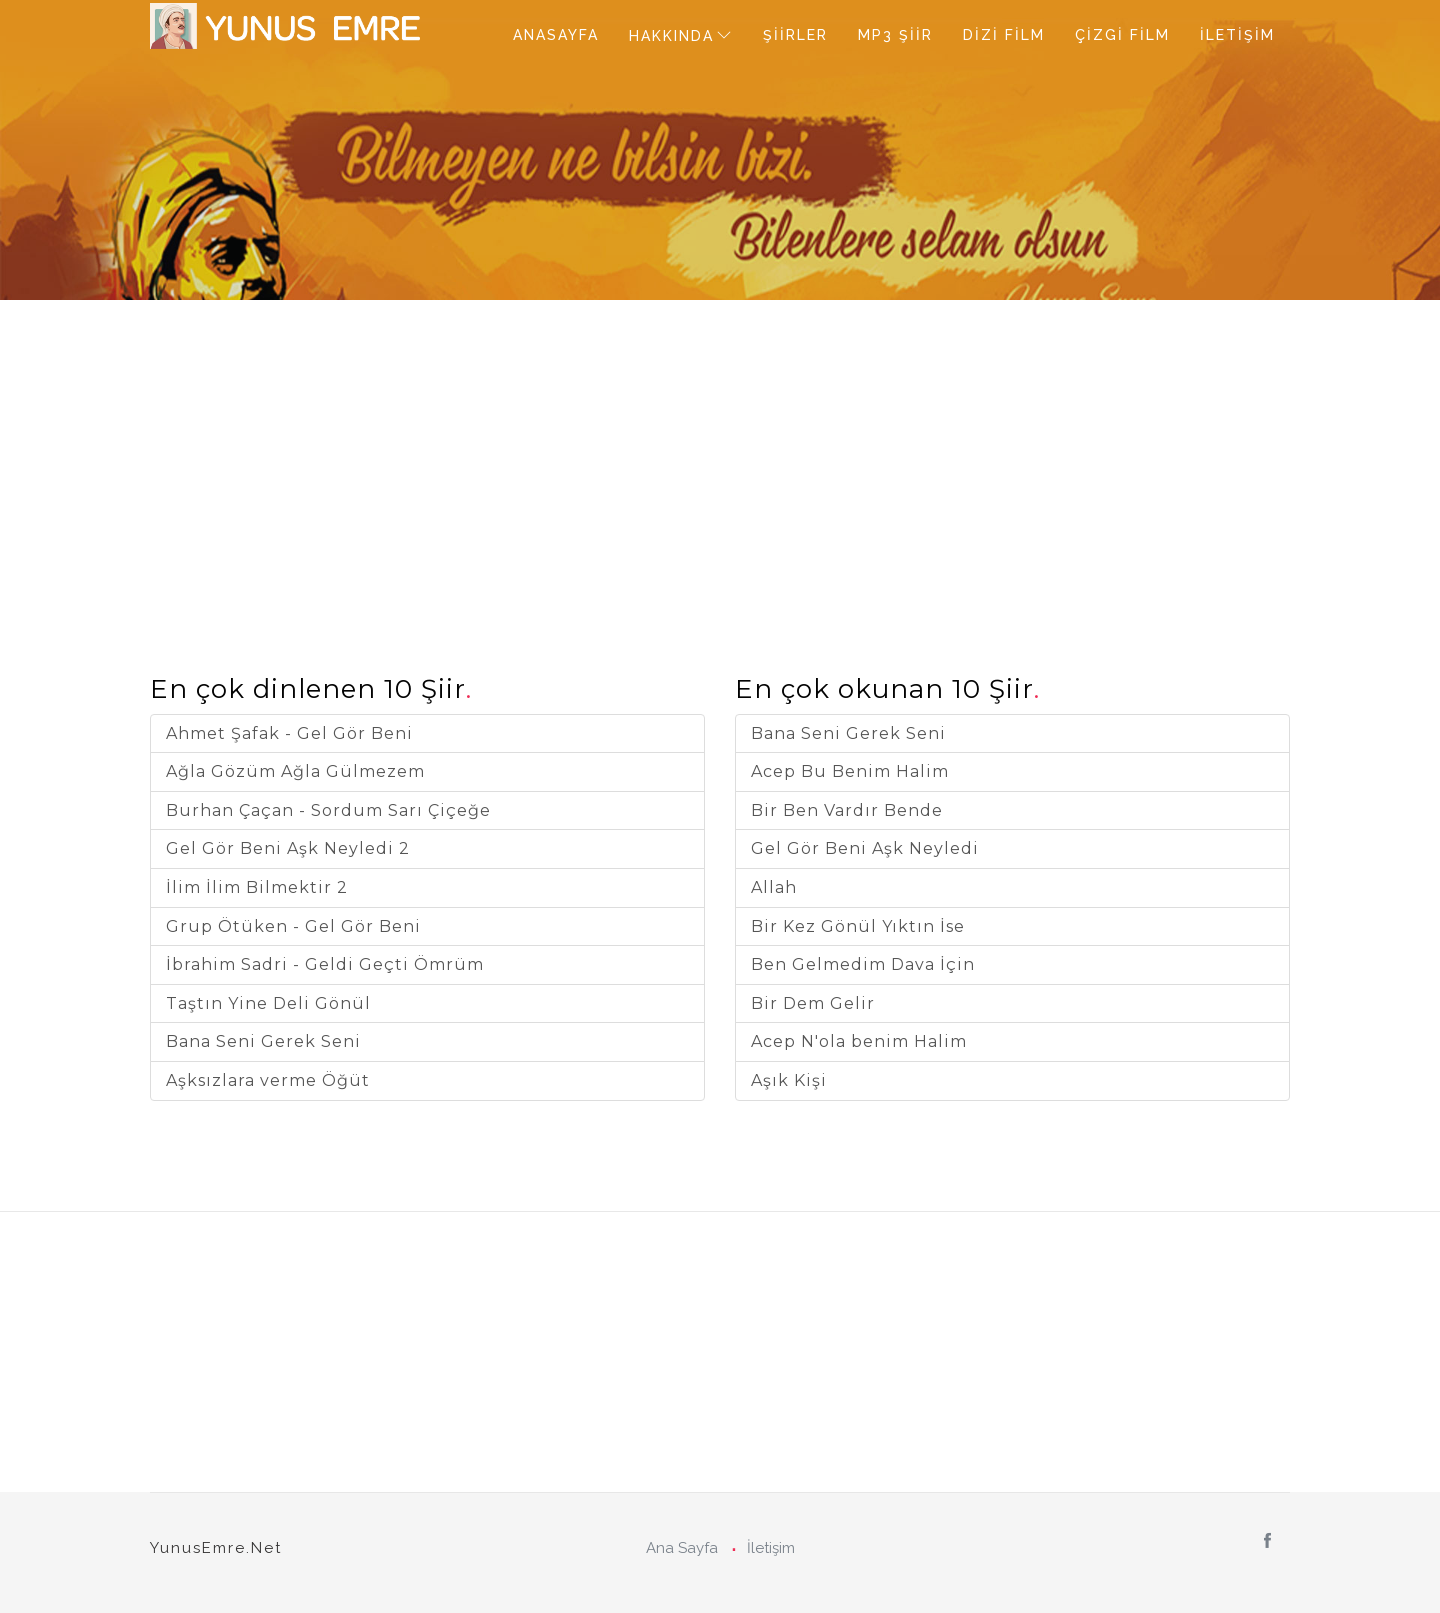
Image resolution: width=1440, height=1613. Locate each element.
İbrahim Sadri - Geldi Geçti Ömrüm (325, 964)
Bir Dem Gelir (813, 1003)
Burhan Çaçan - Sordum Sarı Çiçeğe (328, 810)
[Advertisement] (720, 440)
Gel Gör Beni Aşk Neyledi (865, 848)
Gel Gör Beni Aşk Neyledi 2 (288, 848)
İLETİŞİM (1237, 35)
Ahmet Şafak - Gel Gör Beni (289, 733)
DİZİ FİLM (1004, 35)
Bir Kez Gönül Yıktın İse (858, 926)
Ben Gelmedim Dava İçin (863, 964)
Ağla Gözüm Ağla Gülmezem (295, 771)
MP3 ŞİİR (895, 35)
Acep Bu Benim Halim (850, 771)
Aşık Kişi (789, 1080)
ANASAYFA (556, 35)
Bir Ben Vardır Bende (847, 810)
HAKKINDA (671, 36)
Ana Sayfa (682, 1548)
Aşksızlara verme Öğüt (268, 1080)
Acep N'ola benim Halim (859, 1041)
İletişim (771, 1548)
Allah (774, 887)
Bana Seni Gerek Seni (263, 1041)
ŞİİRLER (795, 35)
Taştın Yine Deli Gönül (268, 1003)
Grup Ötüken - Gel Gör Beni (293, 926)
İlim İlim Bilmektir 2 (257, 887)
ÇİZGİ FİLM (1122, 35)
